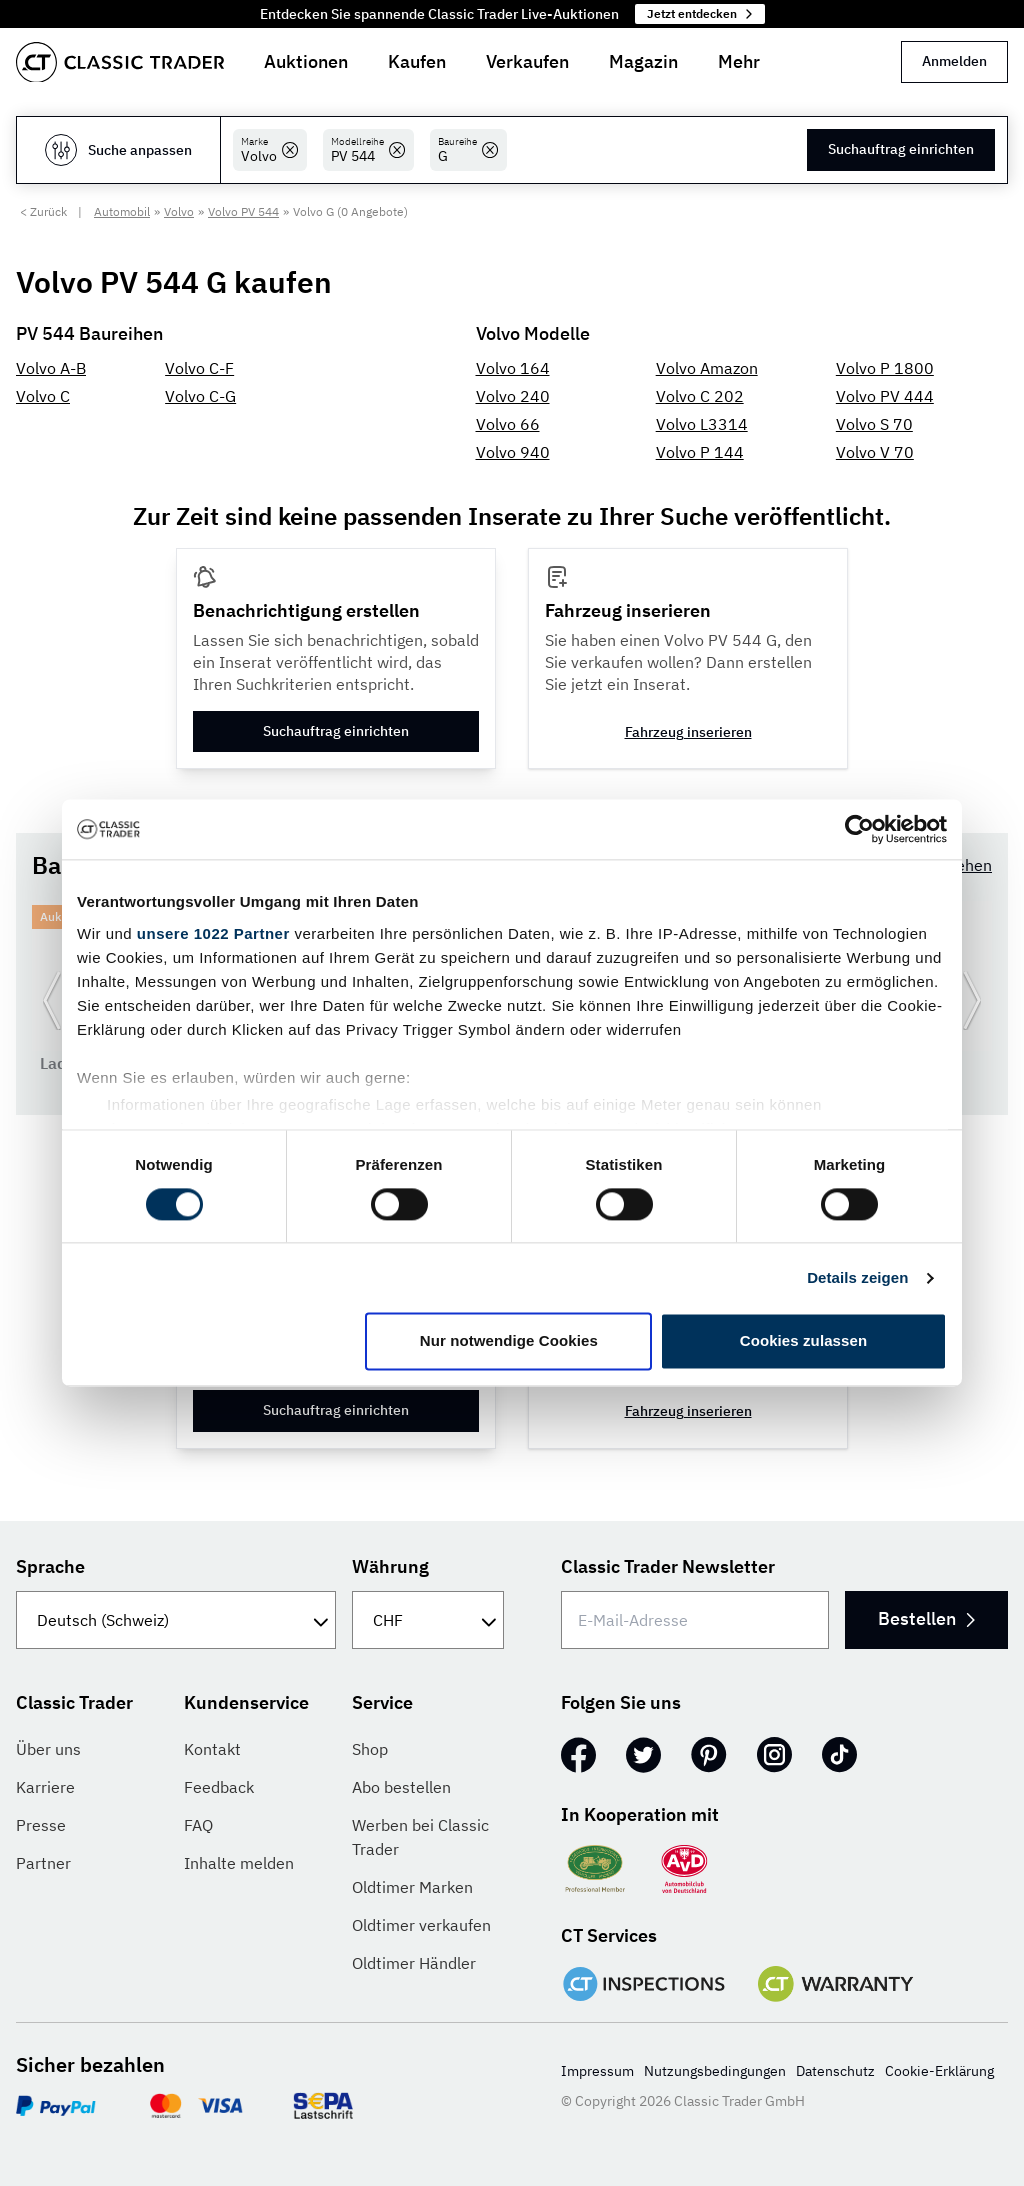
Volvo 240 (513, 396)
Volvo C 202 (700, 396)
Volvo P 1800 (885, 368)
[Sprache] (176, 1620)
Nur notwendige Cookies (509, 1341)
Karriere (45, 1787)
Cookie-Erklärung (939, 2071)
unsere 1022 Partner (213, 933)
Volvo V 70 (875, 452)
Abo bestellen (401, 1787)
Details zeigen (857, 1277)
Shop (370, 1749)
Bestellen (926, 1618)
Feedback (219, 1787)
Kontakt (212, 1749)
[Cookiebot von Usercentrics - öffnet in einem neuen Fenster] (859, 829)
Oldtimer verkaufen (421, 1925)
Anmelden (954, 61)
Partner (43, 1863)
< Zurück (43, 211)
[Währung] (428, 1620)
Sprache (50, 1566)
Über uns (48, 1749)
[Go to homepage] (120, 62)
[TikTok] (839, 1755)
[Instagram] (774, 1755)
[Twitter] (643, 1755)
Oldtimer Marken (412, 1887)
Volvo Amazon (707, 368)
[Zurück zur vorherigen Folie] (52, 1000)
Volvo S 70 (874, 424)
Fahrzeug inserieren (688, 732)
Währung (390, 1566)
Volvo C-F (199, 368)
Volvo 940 (513, 452)
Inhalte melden (239, 1863)
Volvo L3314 (702, 424)
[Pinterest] (709, 1755)
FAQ (198, 1825)
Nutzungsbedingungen (715, 2071)
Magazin (643, 61)
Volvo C (43, 396)
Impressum (597, 2071)
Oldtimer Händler (414, 1963)
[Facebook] (578, 1755)
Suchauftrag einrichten (901, 149)
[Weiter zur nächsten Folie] (972, 1000)
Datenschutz (835, 2071)
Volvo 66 (508, 424)
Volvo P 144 (700, 452)
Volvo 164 (513, 368)
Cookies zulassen (803, 1341)
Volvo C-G (200, 396)
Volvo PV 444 (885, 396)
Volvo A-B (51, 368)
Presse (41, 1825)
